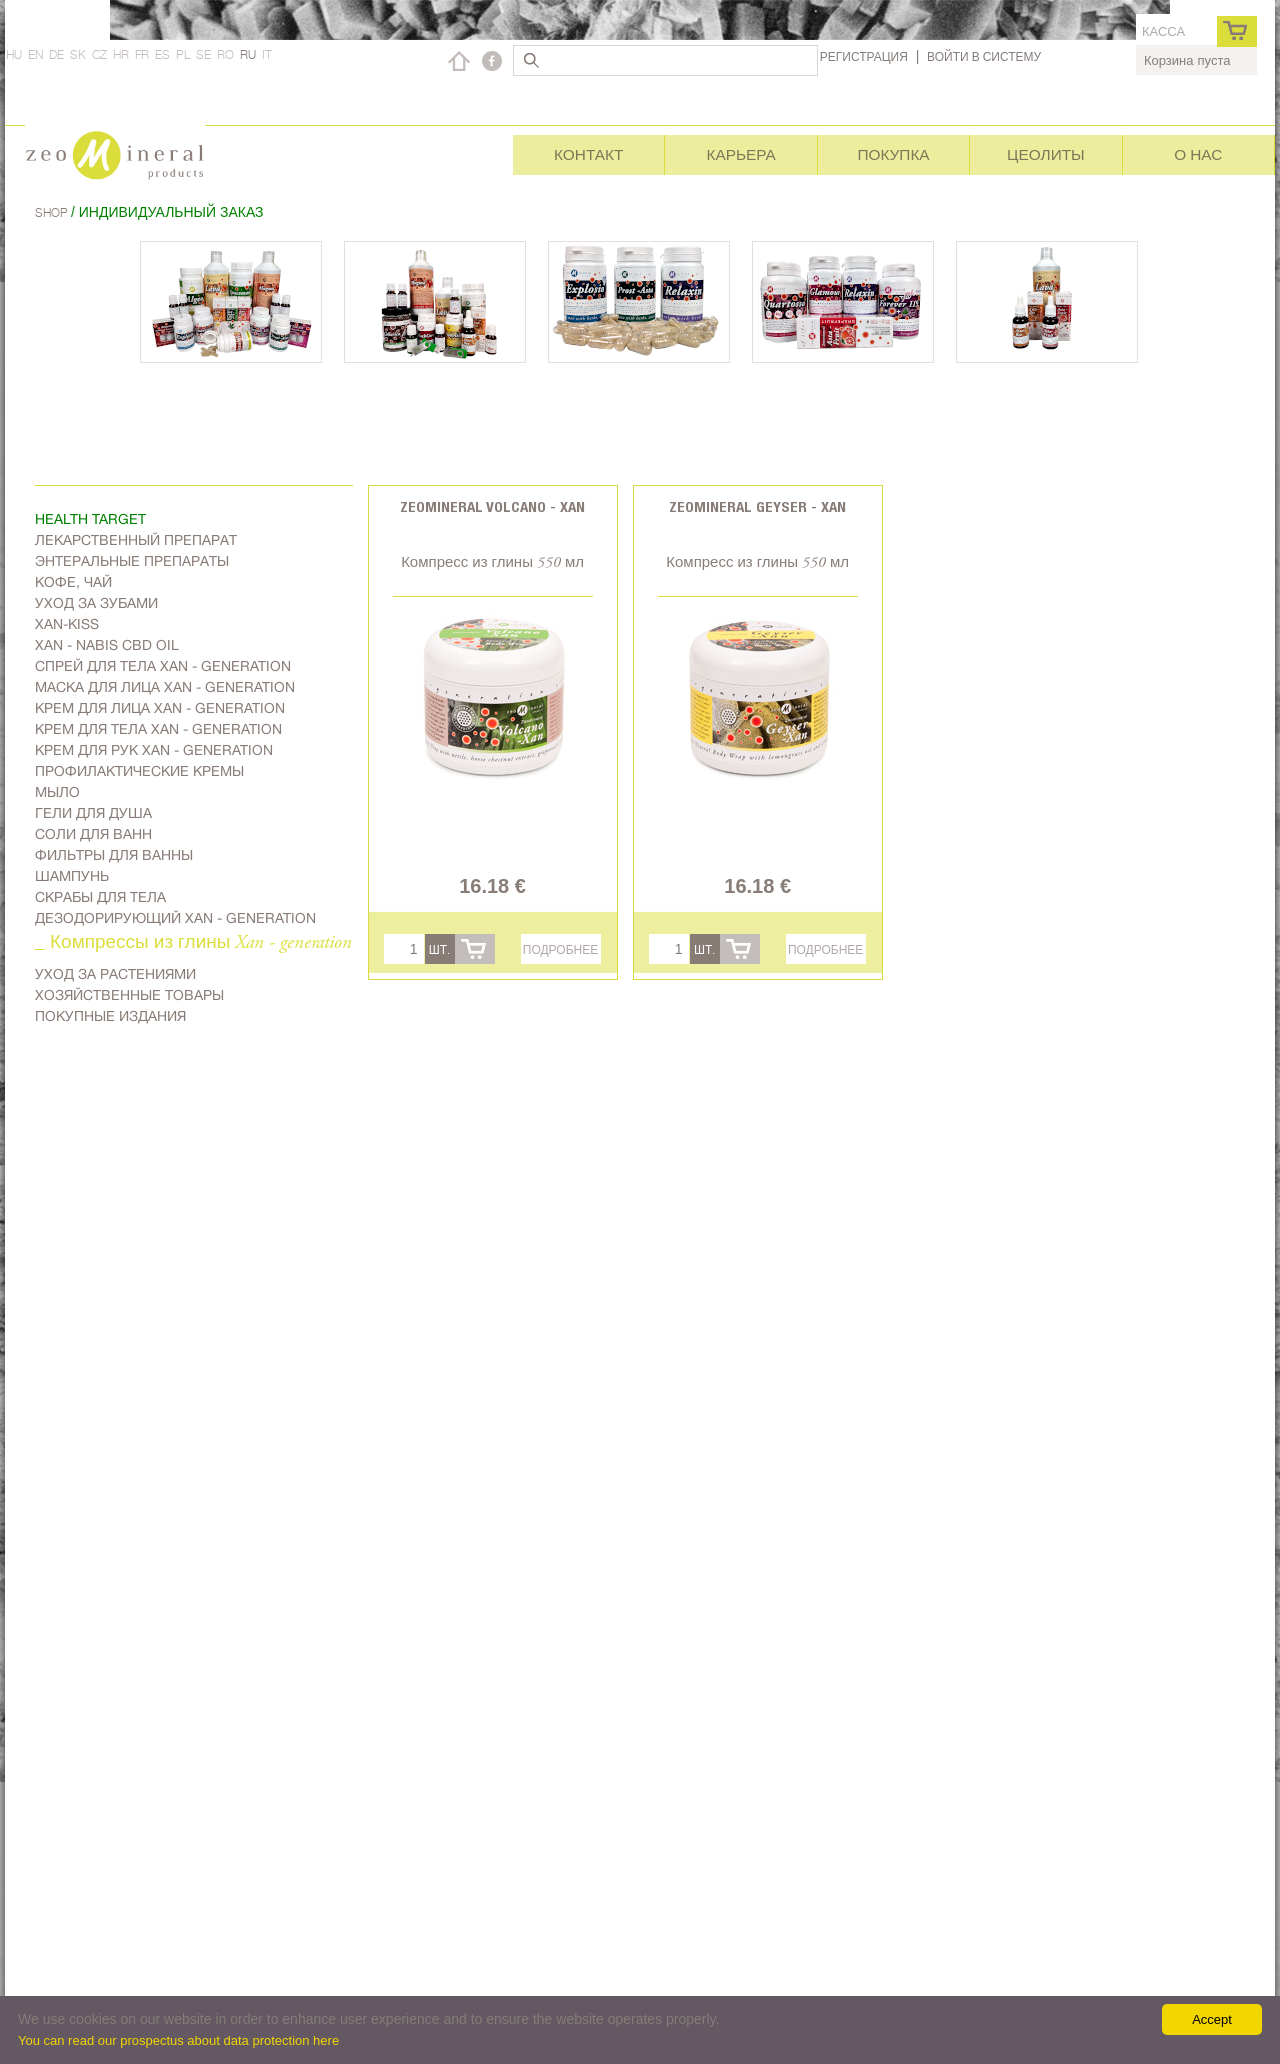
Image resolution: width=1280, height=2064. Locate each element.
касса (1163, 31)
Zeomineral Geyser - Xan (757, 506)
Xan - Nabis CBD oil (107, 645)
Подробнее (560, 949)
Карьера (740, 154)
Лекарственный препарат (136, 540)
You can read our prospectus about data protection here (178, 2040)
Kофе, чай (73, 582)
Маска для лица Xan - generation (165, 687)
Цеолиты (1046, 154)
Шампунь (72, 876)
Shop (53, 212)
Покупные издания (110, 1016)
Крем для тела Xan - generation (158, 729)
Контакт (588, 154)
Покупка (893, 154)
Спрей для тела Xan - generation (163, 666)
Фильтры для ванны (114, 855)
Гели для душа (93, 813)
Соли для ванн (93, 834)
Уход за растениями (115, 974)
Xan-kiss (67, 624)
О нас (1198, 154)
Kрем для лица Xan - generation (160, 708)
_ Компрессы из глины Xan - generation (193, 943)
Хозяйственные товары (129, 995)
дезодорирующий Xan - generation (175, 918)
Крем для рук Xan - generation (154, 750)
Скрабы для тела (100, 897)
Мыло (57, 792)
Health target (90, 519)
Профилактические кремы (139, 771)
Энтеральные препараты (132, 561)
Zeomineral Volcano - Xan (492, 506)
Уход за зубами (96, 603)
